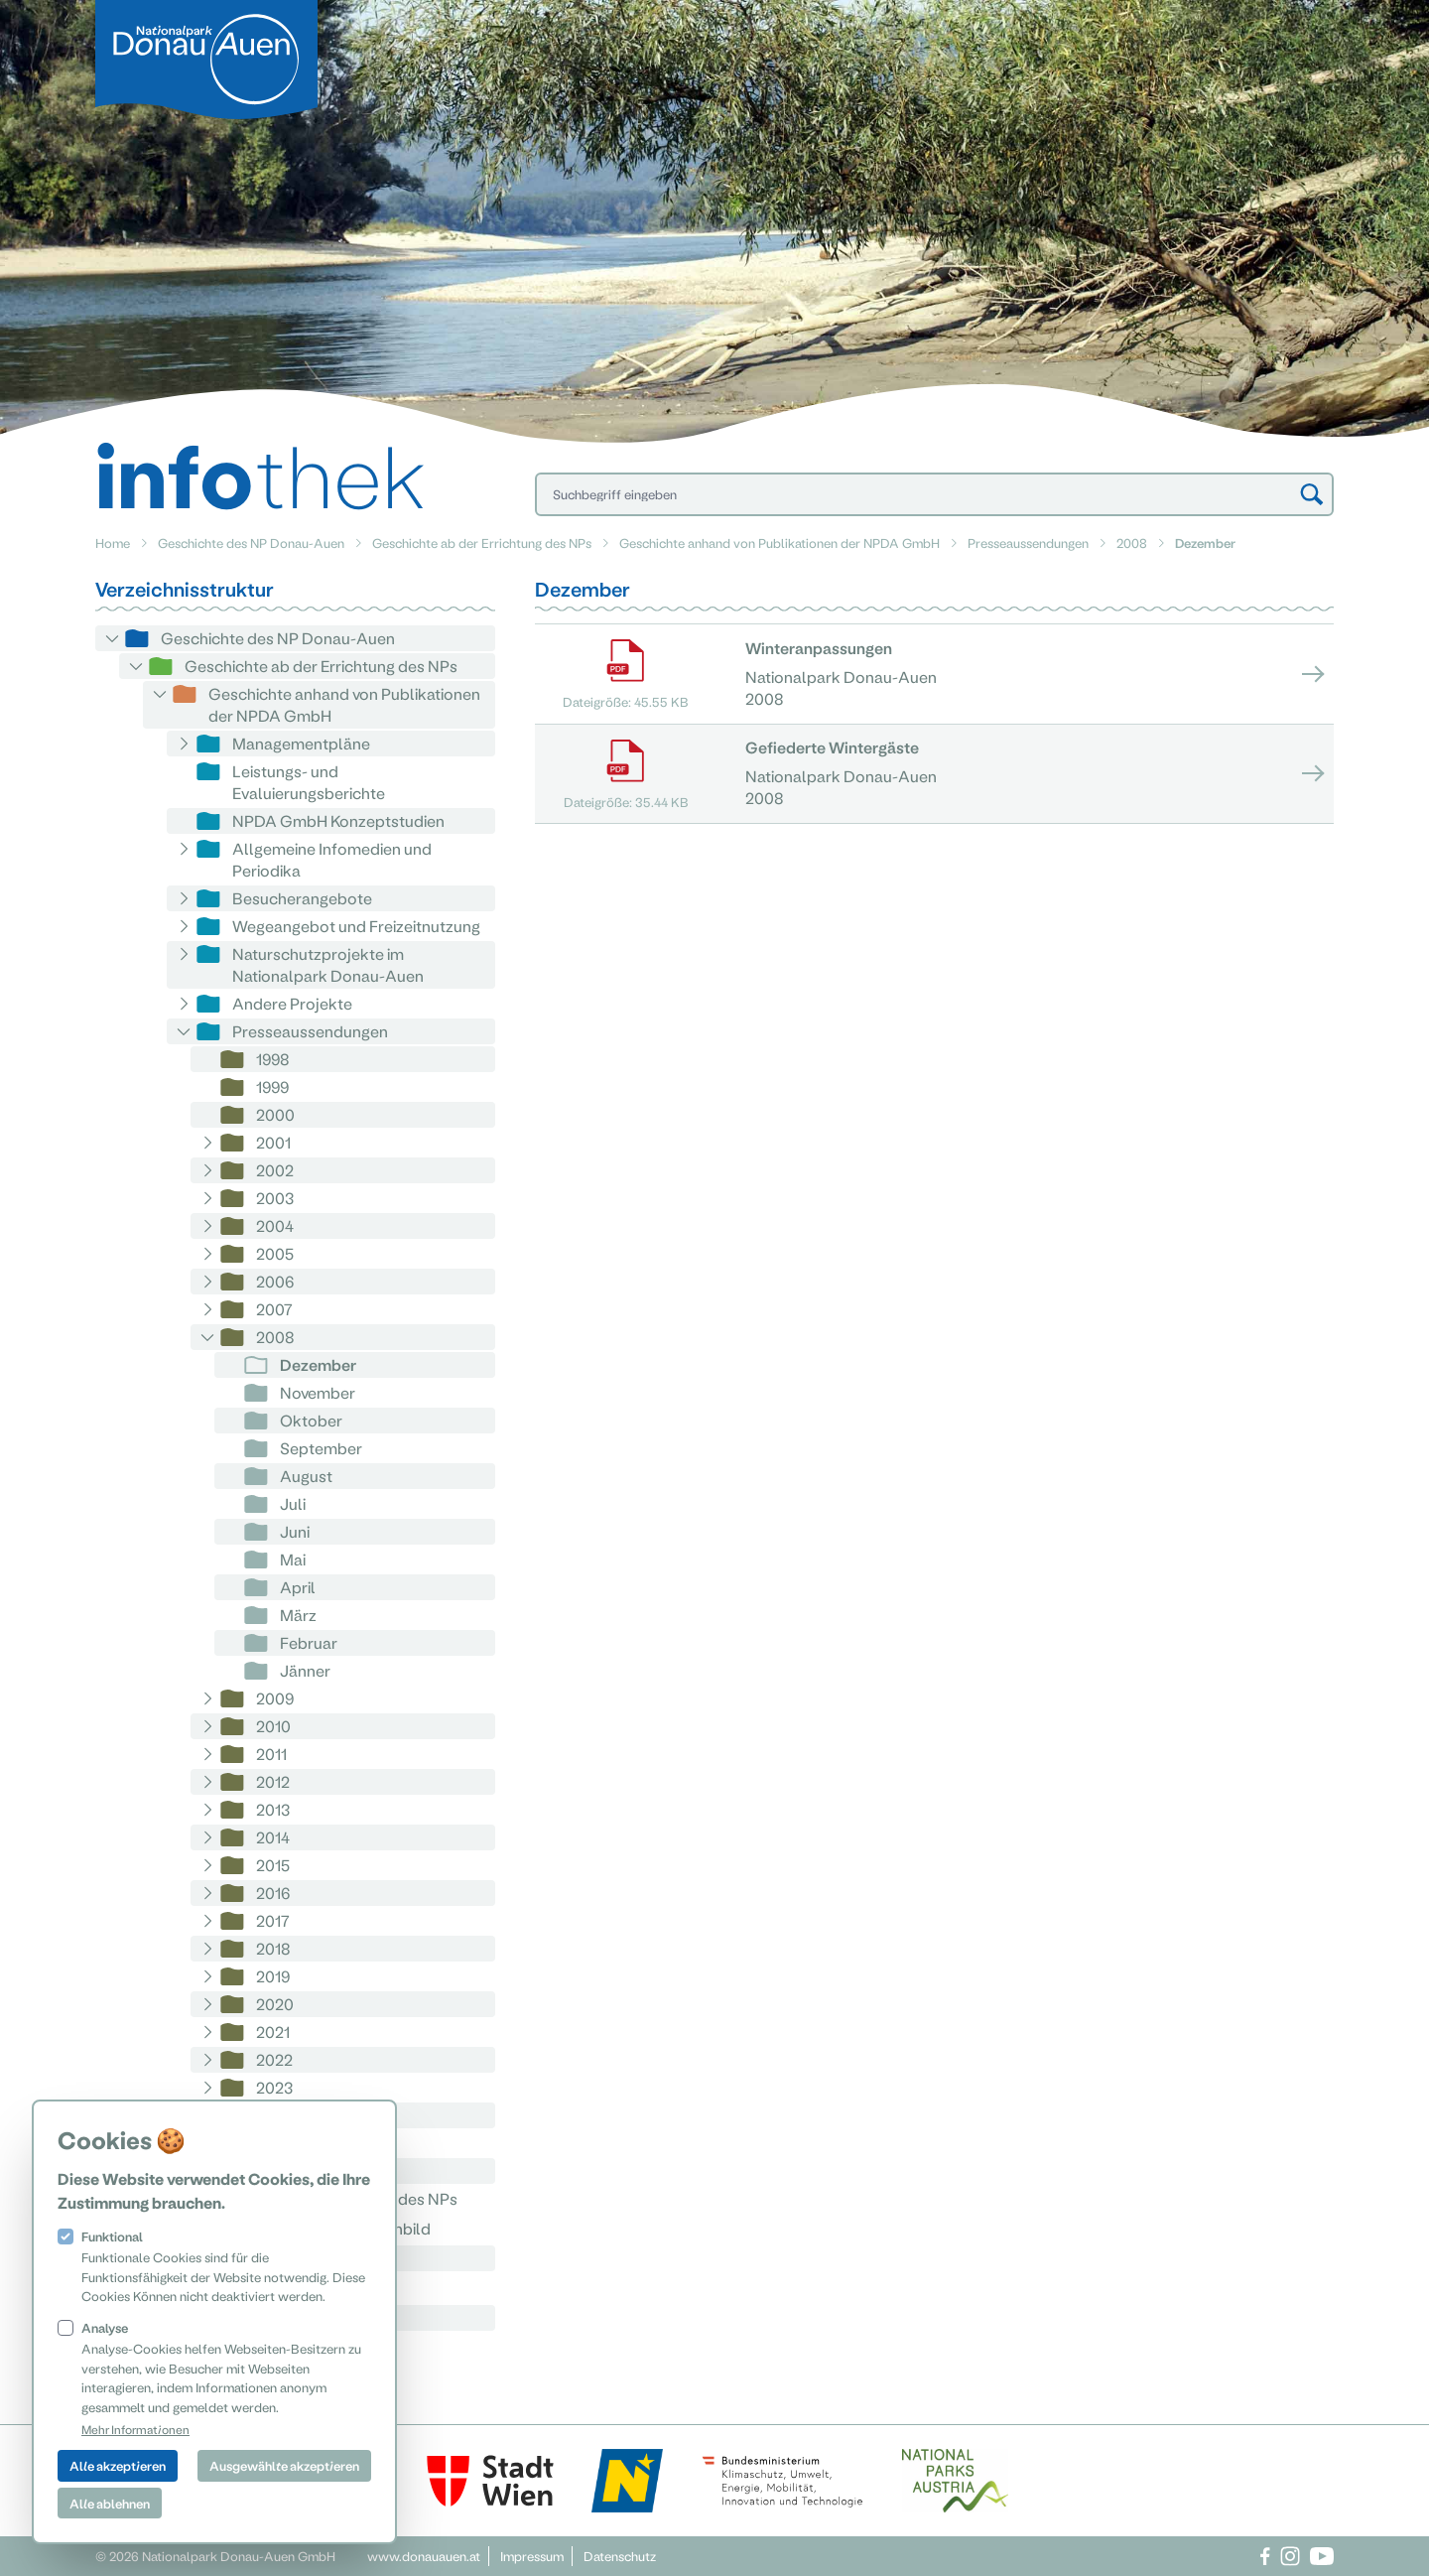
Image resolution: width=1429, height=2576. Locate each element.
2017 (273, 1920)
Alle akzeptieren (117, 2465)
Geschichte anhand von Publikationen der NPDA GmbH (779, 542)
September (321, 1447)
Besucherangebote (302, 897)
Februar (308, 1642)
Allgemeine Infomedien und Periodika (332, 859)
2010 (273, 1725)
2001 (273, 1142)
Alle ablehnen (109, 2503)
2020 (275, 2003)
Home (112, 542)
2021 (273, 2031)
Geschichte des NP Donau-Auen (251, 542)
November (317, 1392)
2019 (273, 1975)
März (298, 1614)
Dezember (318, 1364)
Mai (293, 1559)
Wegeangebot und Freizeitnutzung (356, 925)
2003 (275, 1197)
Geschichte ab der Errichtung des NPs (481, 542)
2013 (273, 1809)
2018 (273, 1948)
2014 (273, 1837)
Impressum (532, 2555)
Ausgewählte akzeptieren (284, 2465)
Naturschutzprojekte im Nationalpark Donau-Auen (328, 964)
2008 (1131, 542)
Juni (295, 1531)
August (306, 1475)
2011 (271, 1753)
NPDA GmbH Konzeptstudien (338, 820)
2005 (275, 1253)
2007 (274, 1308)
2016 (273, 1892)
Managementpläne (301, 743)
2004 (275, 1225)
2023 (274, 2087)
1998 (273, 1058)
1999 (272, 1086)
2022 (274, 2059)
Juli (293, 1503)
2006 (275, 1281)
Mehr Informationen (135, 2429)
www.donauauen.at (423, 2555)
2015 (273, 1864)
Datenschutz (620, 2555)
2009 (275, 1698)
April (298, 1586)
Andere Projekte (292, 1003)
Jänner (305, 1670)
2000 (275, 1114)
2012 (273, 1781)
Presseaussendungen (1028, 542)
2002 (275, 1169)
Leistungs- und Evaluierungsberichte (308, 781)
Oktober (311, 1420)
